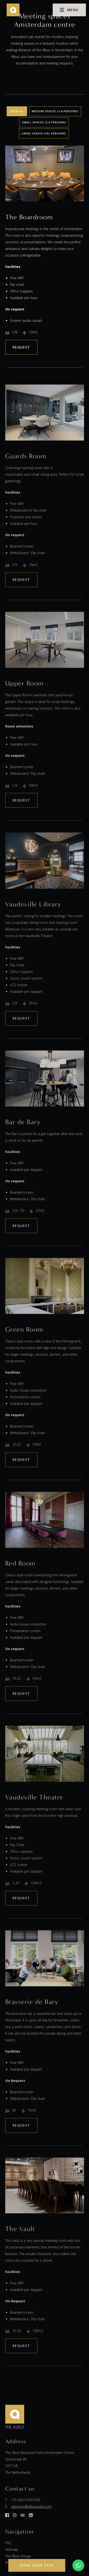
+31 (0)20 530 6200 (25, 2500)
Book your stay (37, 2565)
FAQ (8, 2543)
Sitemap (11, 2549)
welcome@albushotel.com (31, 2506)
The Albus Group (18, 2556)
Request (21, 347)
